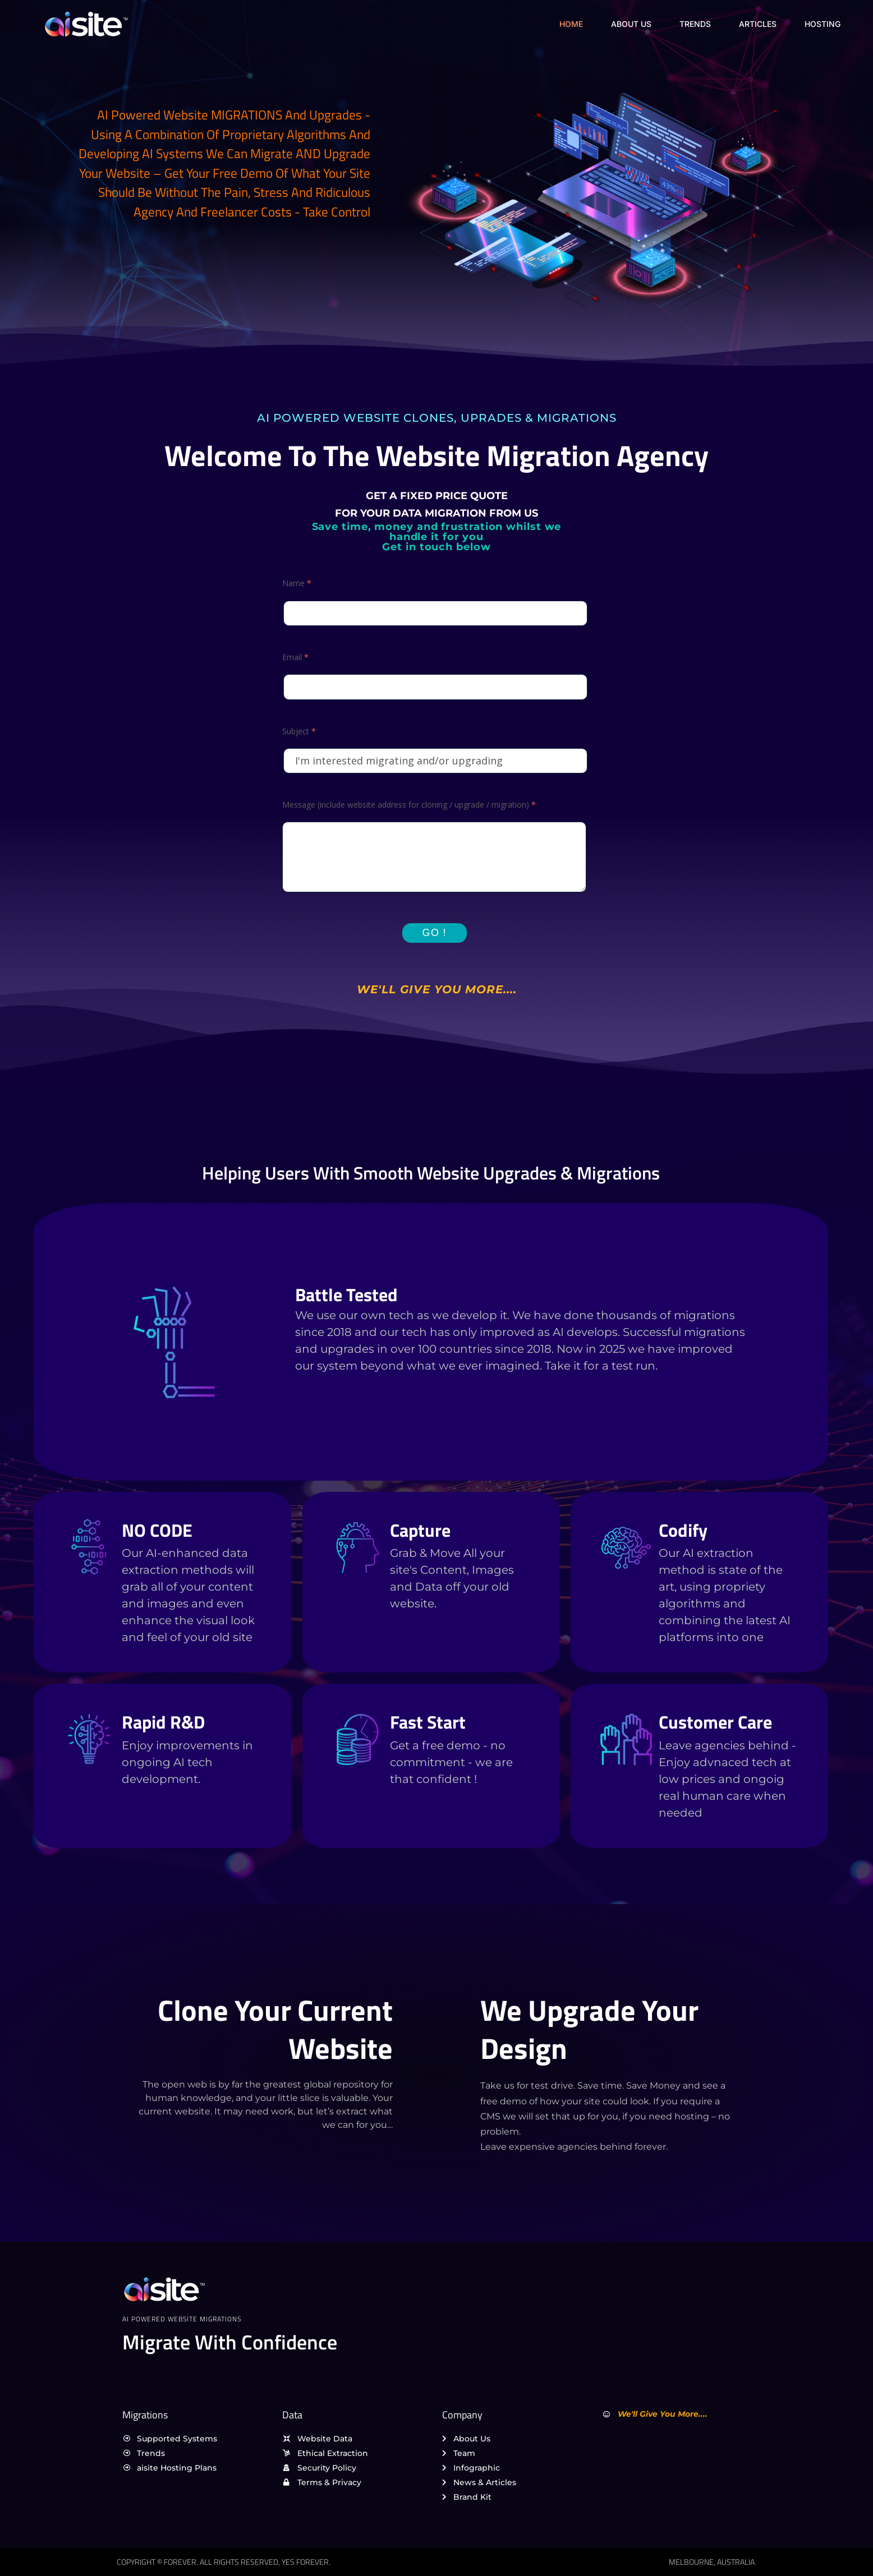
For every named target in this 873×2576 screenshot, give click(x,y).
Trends (695, 24)
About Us (631, 24)
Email (295, 657)
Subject (299, 731)
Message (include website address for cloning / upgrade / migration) (409, 804)
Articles (757, 24)
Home (571, 24)
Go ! (434, 932)
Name (296, 583)
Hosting (822, 24)
